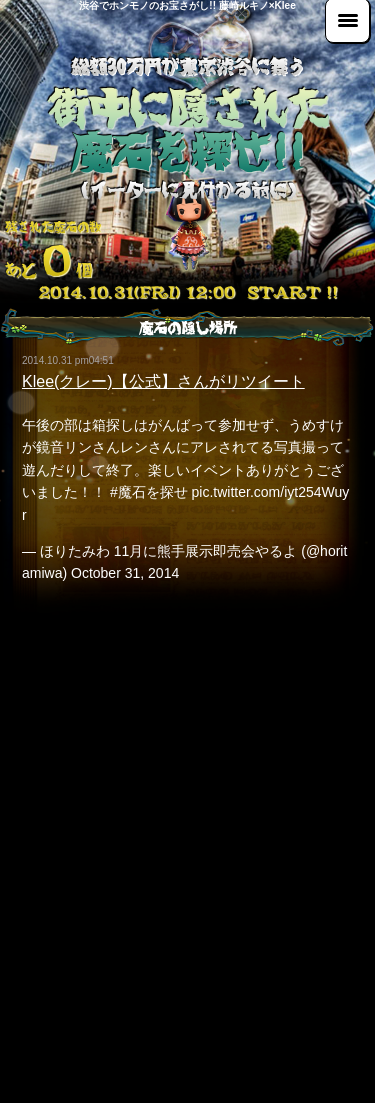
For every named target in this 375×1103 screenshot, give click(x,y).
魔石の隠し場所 (188, 328)
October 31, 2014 (125, 573)
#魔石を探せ (149, 492)
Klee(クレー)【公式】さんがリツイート (163, 381)
